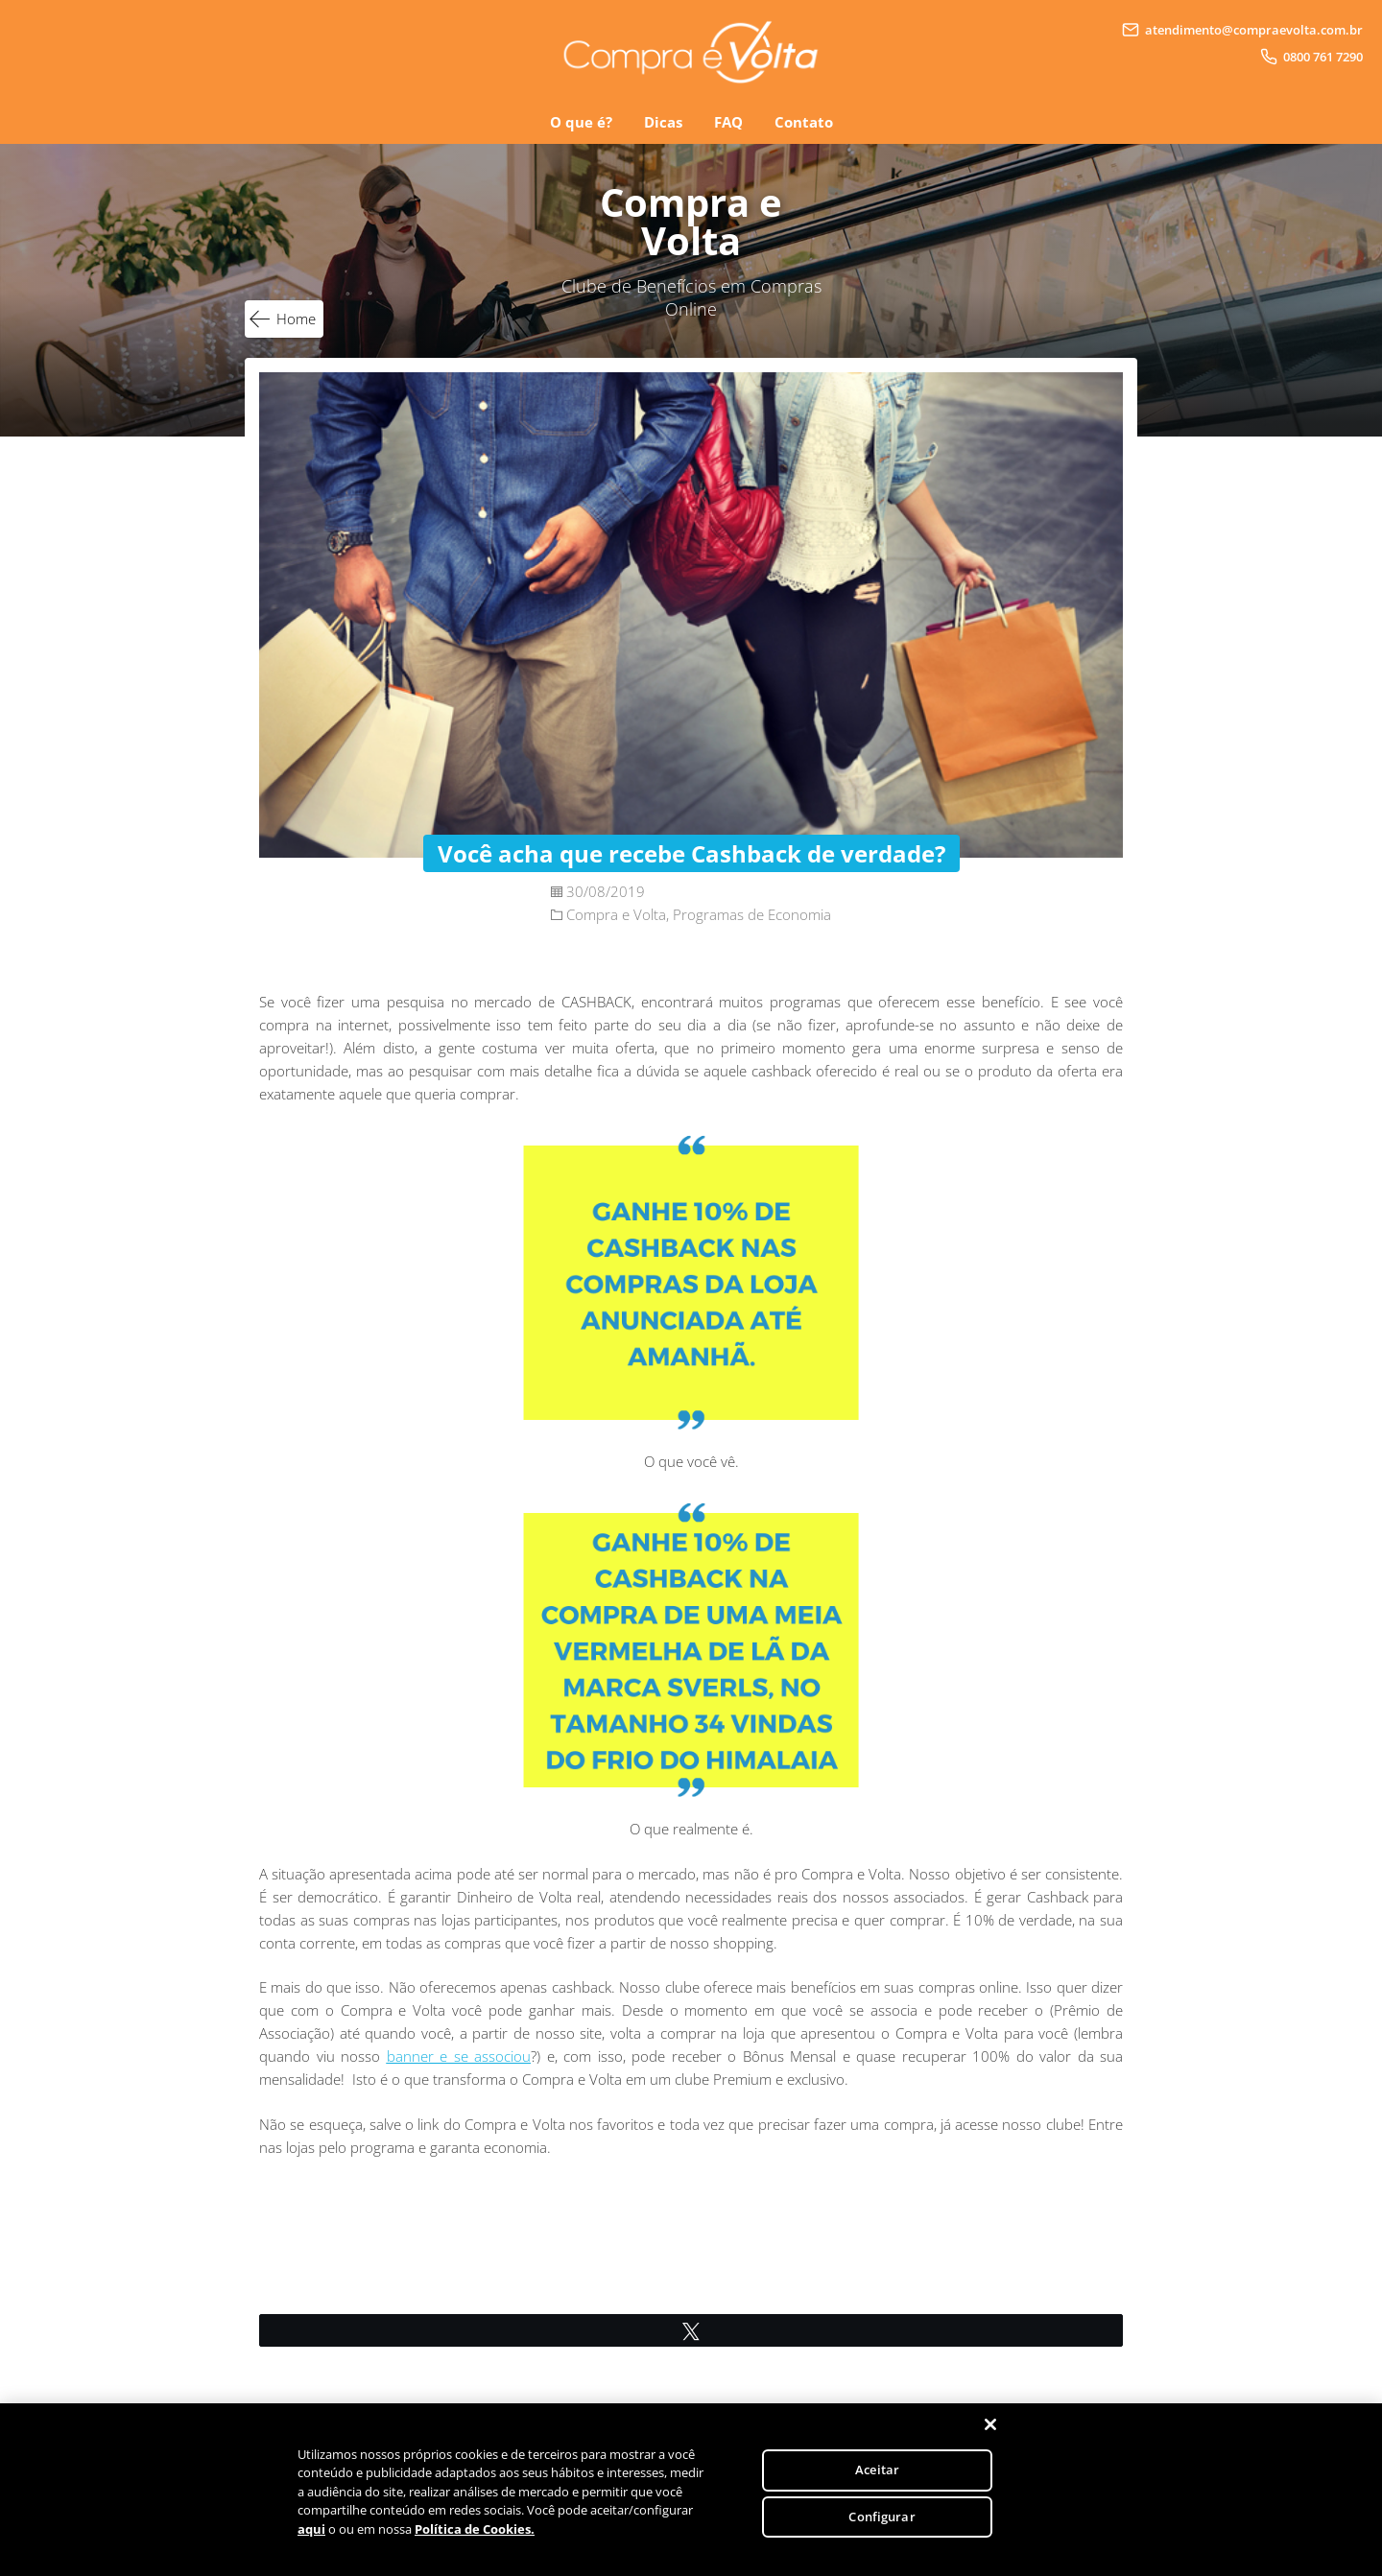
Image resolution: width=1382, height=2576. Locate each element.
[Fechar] (990, 2436)
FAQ (728, 121)
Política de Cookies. (475, 2540)
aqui (311, 2540)
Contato (803, 121)
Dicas (663, 121)
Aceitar (877, 2481)
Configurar (881, 2528)
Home (296, 318)
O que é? (581, 121)
